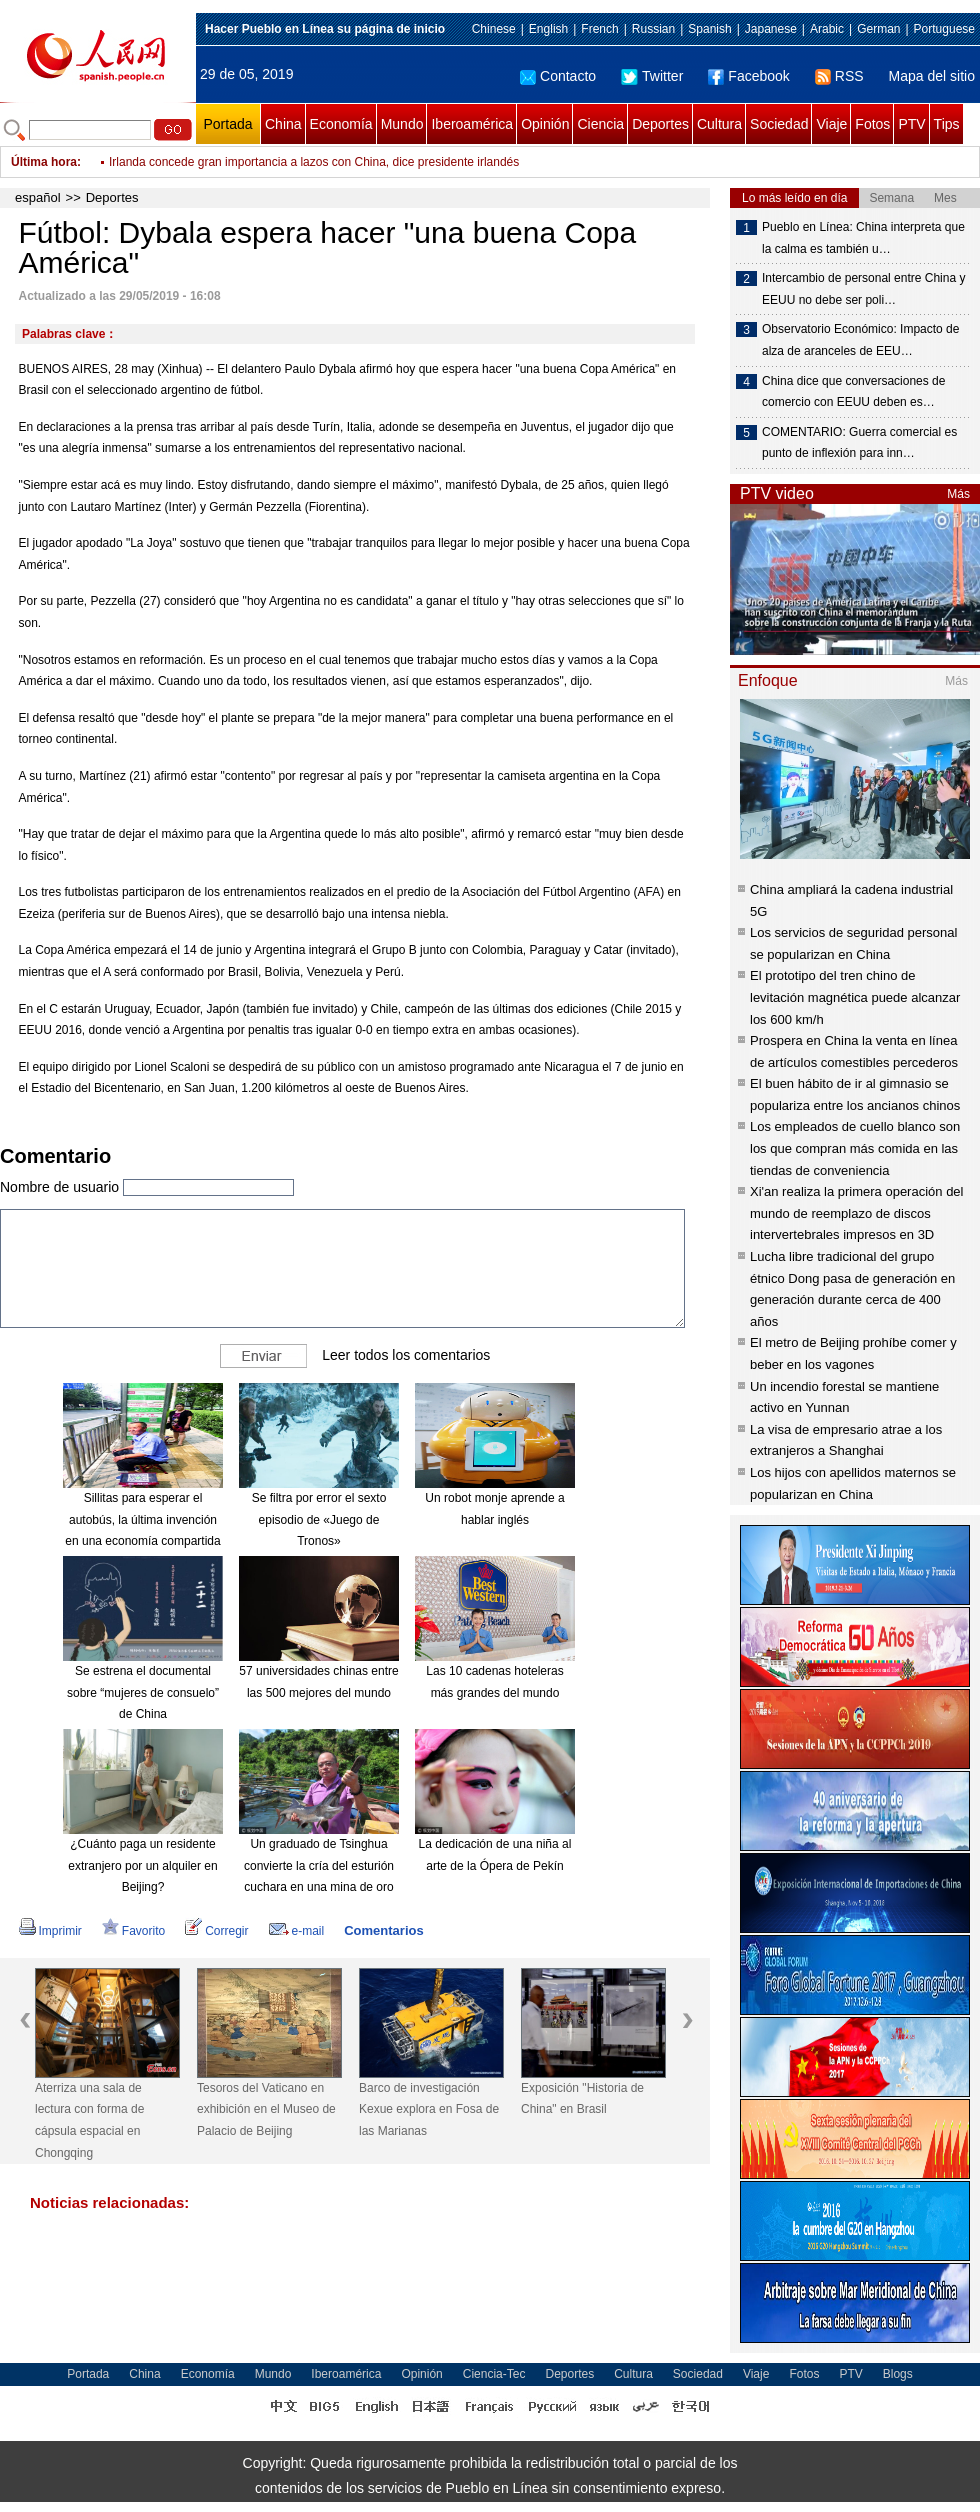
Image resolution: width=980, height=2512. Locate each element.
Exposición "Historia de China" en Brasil (582, 2099)
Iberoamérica (472, 124)
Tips (947, 124)
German (878, 29)
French (599, 29)
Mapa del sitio (932, 76)
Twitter (652, 76)
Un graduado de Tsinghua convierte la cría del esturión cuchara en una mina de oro (319, 1865)
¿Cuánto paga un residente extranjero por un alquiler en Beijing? (142, 1865)
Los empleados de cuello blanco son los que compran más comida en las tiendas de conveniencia (855, 1148)
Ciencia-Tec (494, 2374)
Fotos (872, 124)
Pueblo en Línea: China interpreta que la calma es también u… (863, 238)
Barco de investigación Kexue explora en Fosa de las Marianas (429, 2109)
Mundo (402, 124)
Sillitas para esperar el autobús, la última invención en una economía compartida (142, 1519)
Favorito (133, 1931)
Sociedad (779, 124)
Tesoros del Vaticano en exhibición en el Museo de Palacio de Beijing (266, 2109)
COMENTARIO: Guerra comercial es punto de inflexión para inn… (859, 443)
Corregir (216, 1931)
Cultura (719, 124)
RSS (839, 76)
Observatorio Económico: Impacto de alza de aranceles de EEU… (860, 340)
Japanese (771, 29)
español (38, 197)
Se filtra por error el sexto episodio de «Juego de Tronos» (319, 1519)
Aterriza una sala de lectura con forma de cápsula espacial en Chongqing (89, 2120)
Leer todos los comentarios (406, 1355)
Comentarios (383, 1930)
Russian (653, 29)
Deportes (660, 124)
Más (958, 494)
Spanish (709, 29)
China (283, 124)
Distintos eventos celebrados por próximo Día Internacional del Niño (290, 162)
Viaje (831, 124)
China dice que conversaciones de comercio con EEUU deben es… (853, 392)
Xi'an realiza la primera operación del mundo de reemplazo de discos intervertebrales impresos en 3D (856, 1213)
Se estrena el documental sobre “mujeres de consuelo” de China (143, 1692)
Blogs (898, 2374)
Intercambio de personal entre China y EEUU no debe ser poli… (863, 289)
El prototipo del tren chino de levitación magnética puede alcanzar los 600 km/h (855, 997)
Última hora (44, 162)
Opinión (545, 124)
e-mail (297, 1931)
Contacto (558, 76)
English (548, 29)
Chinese (494, 29)
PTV (911, 124)
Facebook (748, 76)
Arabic (827, 29)
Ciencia (600, 124)
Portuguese (944, 29)
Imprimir (50, 1931)
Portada (227, 124)
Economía (341, 124)
